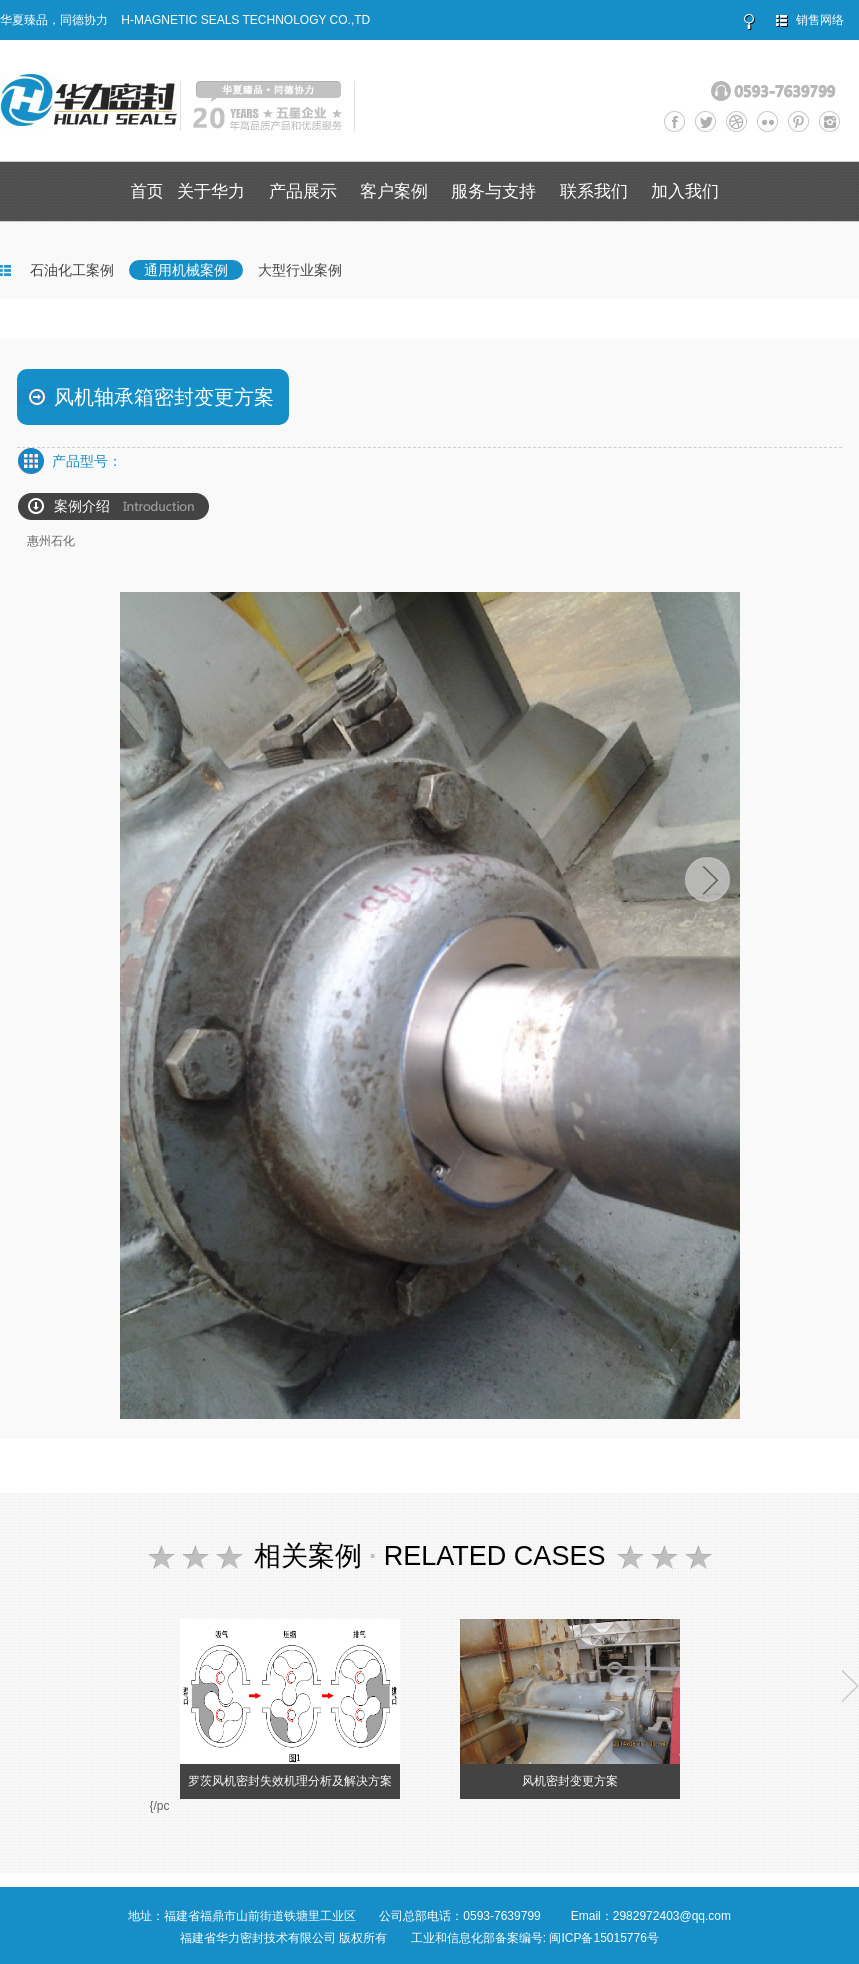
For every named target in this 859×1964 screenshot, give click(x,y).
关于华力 (211, 191)
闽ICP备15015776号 (603, 1938)
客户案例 (394, 191)
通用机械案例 (186, 270)
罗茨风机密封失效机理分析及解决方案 (290, 1781)
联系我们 (594, 191)
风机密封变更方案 (570, 1781)
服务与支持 (493, 191)
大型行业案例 (300, 270)
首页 (147, 191)
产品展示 (303, 191)
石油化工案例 (72, 270)
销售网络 (820, 20)
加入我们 (685, 191)
